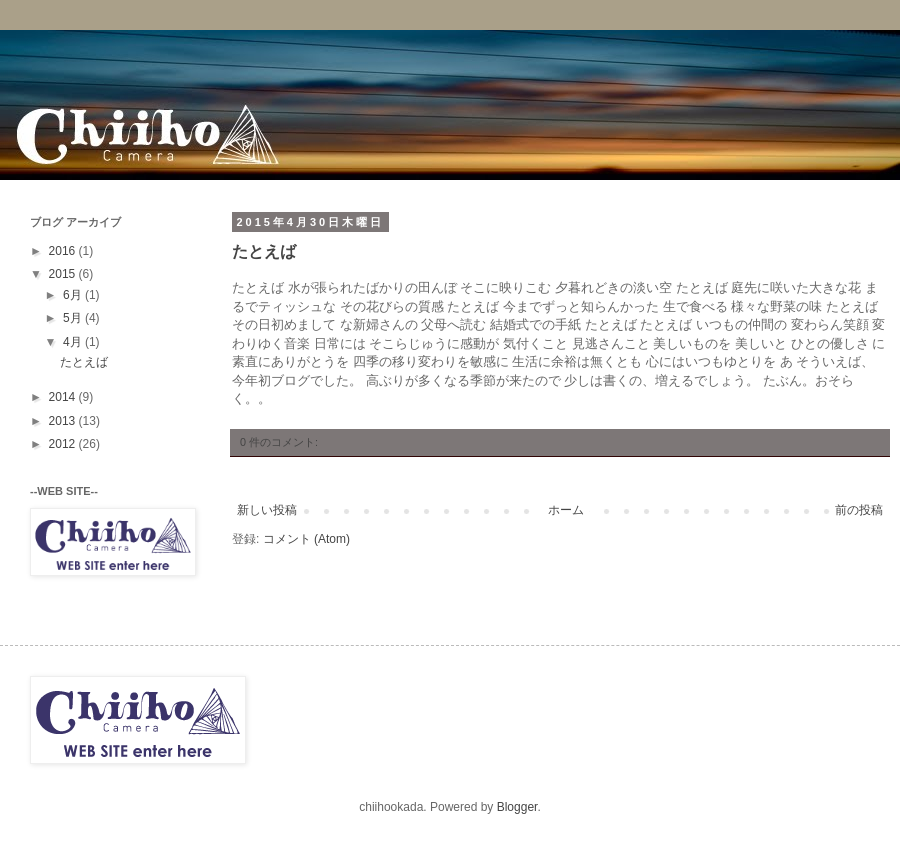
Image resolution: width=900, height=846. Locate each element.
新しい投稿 (267, 510)
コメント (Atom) (306, 539)
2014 (64, 397)
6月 (74, 295)
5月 (74, 318)
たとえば (264, 252)
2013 (64, 421)
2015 (64, 274)
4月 (74, 342)
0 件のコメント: (279, 442)
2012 (64, 444)
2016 (64, 251)
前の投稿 (859, 510)
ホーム (566, 510)
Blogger (517, 807)
